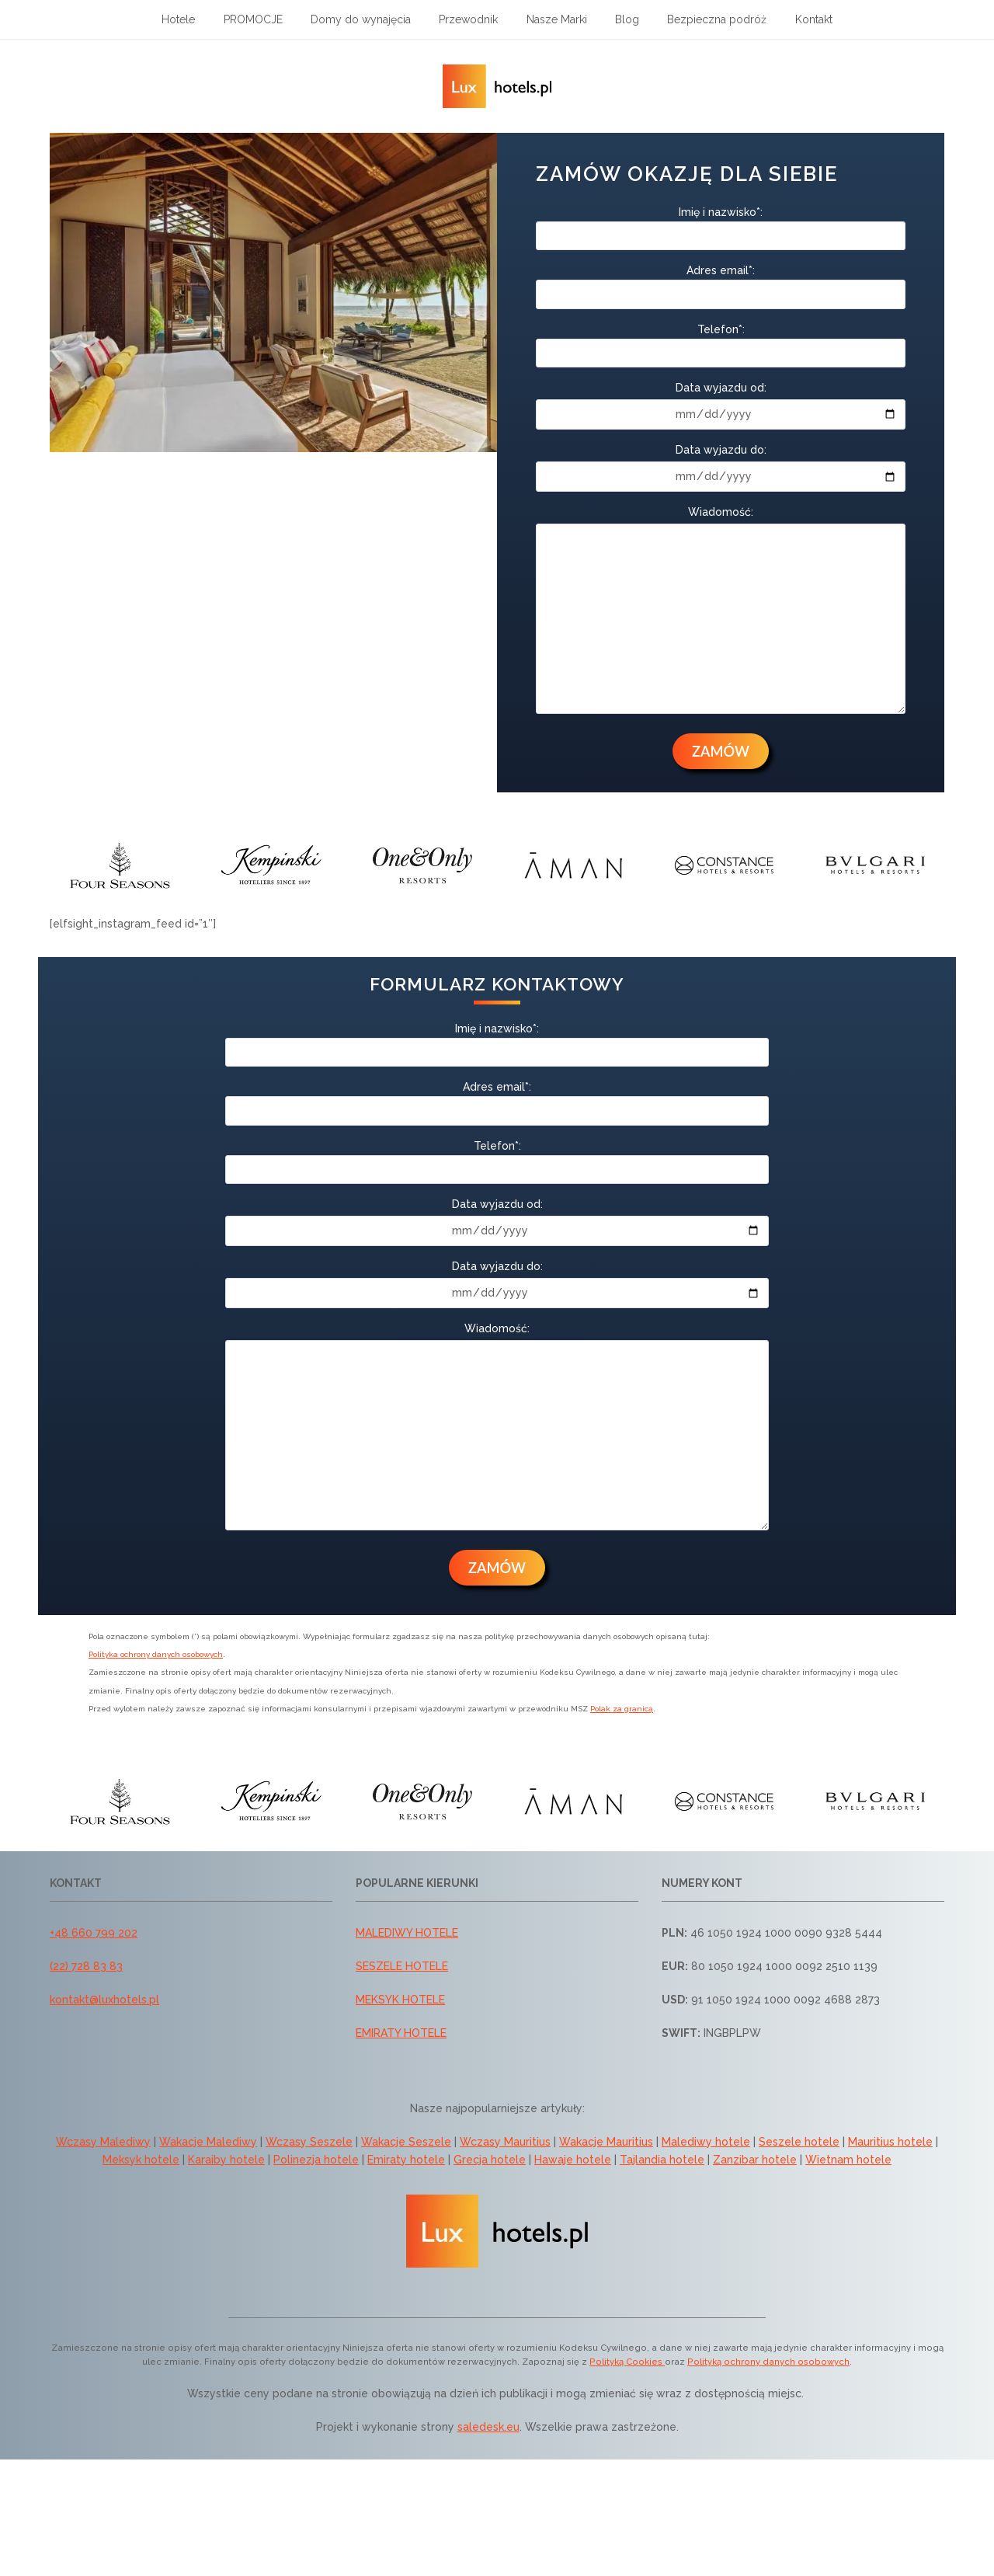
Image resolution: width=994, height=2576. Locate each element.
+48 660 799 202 (93, 1933)
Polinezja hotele (316, 2159)
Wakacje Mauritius (606, 2142)
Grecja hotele (490, 2159)
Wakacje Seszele (406, 2142)
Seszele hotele (799, 2142)
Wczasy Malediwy (103, 2142)
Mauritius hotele (890, 2142)
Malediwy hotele (706, 2142)
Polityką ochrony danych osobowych (768, 2361)
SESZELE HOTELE (402, 1966)
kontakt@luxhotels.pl (104, 1999)
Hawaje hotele (572, 2159)
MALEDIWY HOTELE (407, 1933)
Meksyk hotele (141, 2159)
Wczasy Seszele (309, 2142)
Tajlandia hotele (662, 2159)
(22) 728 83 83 (86, 1966)
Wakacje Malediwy (208, 2142)
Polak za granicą (621, 1708)
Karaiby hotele (226, 2159)
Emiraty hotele (406, 2159)
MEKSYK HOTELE (400, 1999)
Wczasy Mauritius (505, 2142)
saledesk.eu (488, 2427)
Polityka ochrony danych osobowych (156, 1654)
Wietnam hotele (848, 2159)
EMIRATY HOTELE (401, 2033)
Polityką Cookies (627, 2361)
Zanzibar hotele (755, 2159)
